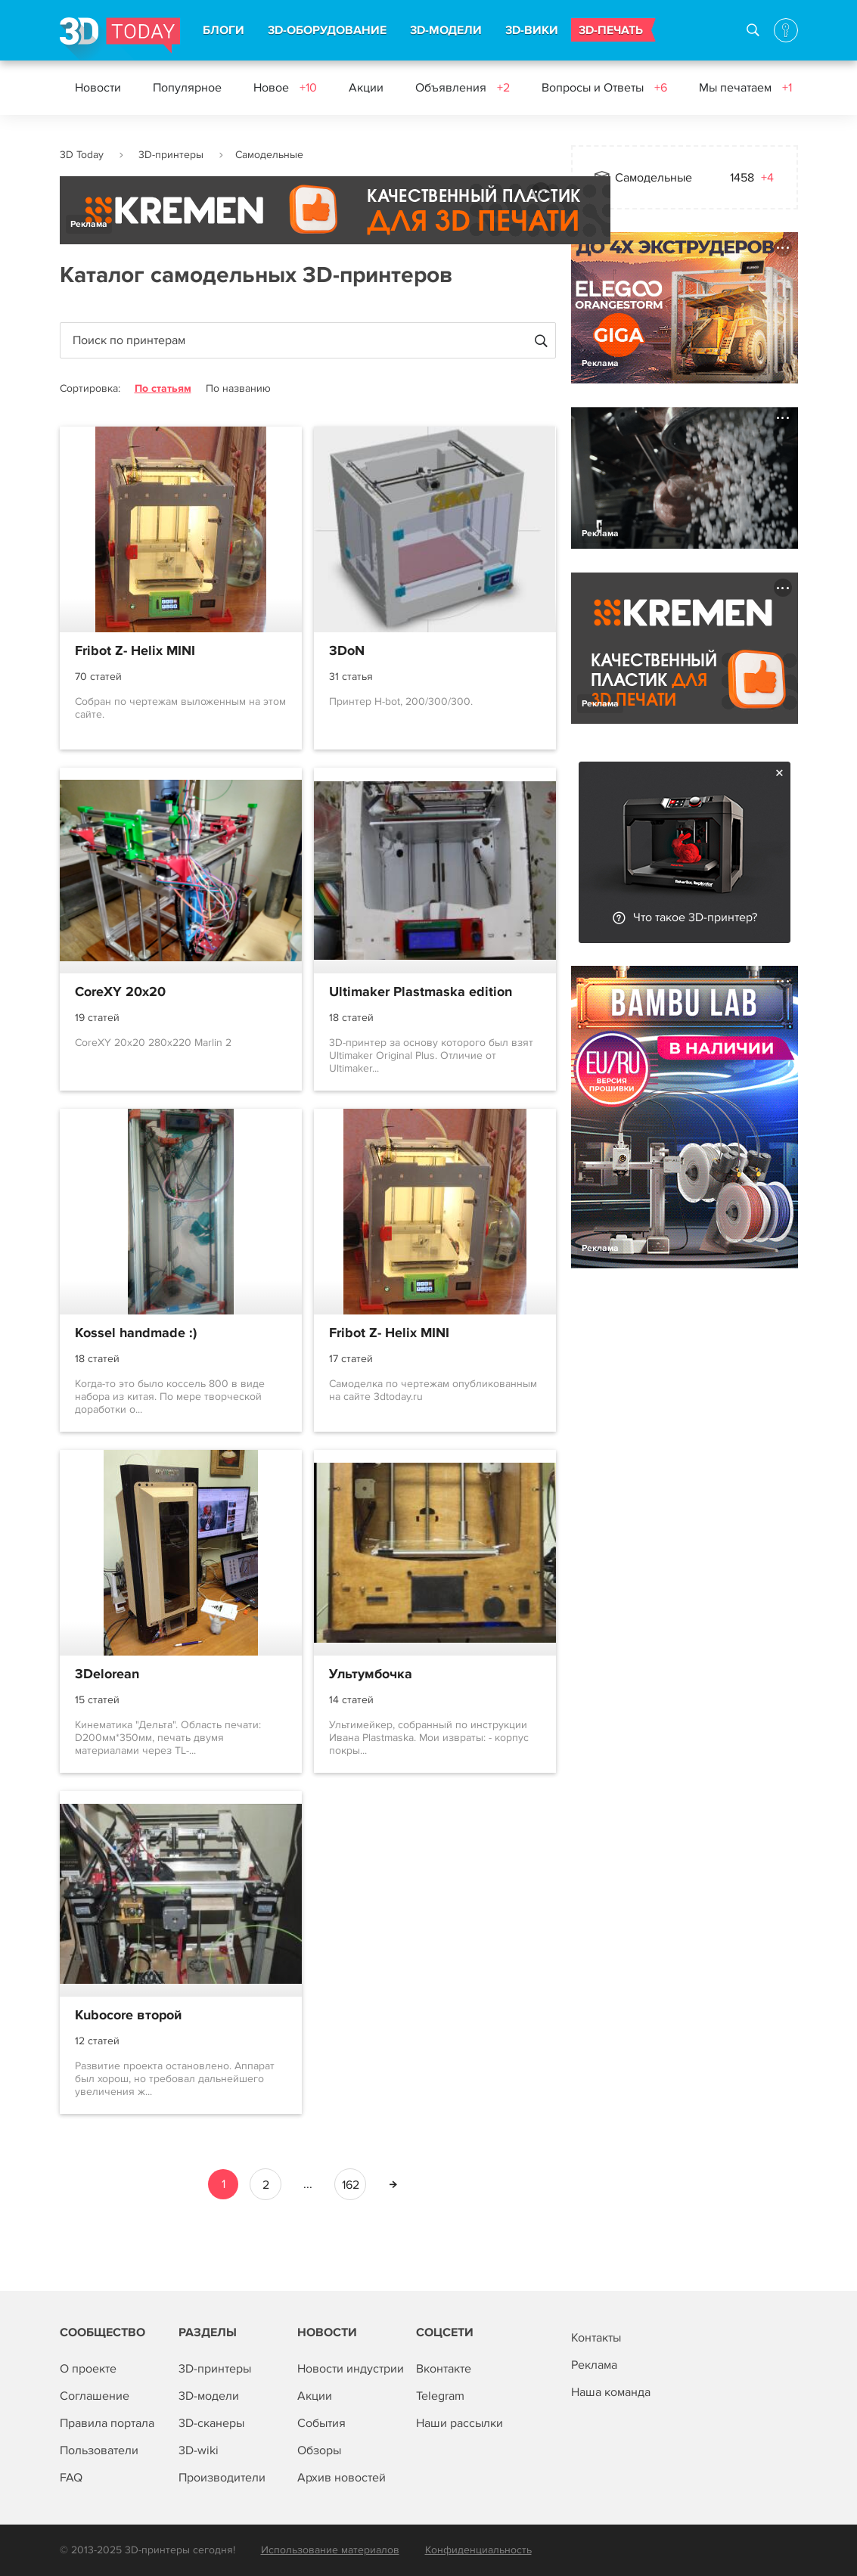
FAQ (71, 2477)
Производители (222, 2477)
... (307, 2184)
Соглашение (94, 2396)
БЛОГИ (223, 30)
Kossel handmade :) (136, 1333)
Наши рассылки (459, 2423)
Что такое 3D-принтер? (695, 917)
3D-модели (209, 2396)
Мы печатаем (745, 87)
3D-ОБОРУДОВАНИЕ (327, 30)
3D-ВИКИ (531, 30)
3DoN (347, 651)
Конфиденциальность (478, 2549)
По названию (238, 388)
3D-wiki (199, 2450)
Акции (366, 87)
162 (350, 2185)
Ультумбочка (370, 1674)
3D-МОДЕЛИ (446, 30)
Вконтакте (443, 2368)
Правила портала (107, 2423)
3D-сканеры (211, 2423)
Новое (285, 87)
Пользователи (99, 2450)
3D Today (82, 154)
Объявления (462, 87)
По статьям (163, 388)
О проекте (88, 2368)
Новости (98, 87)
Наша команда (611, 2392)
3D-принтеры (170, 154)
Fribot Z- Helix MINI (135, 651)
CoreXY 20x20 (120, 992)
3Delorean (107, 1674)
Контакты (596, 2337)
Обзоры (319, 2450)
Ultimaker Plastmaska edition (420, 992)
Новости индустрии (350, 2368)
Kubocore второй (128, 2015)
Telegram (440, 2396)
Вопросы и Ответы (604, 87)
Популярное (187, 87)
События (321, 2423)
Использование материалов (330, 2549)
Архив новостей (341, 2477)
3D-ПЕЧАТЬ (611, 30)
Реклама (88, 224)
